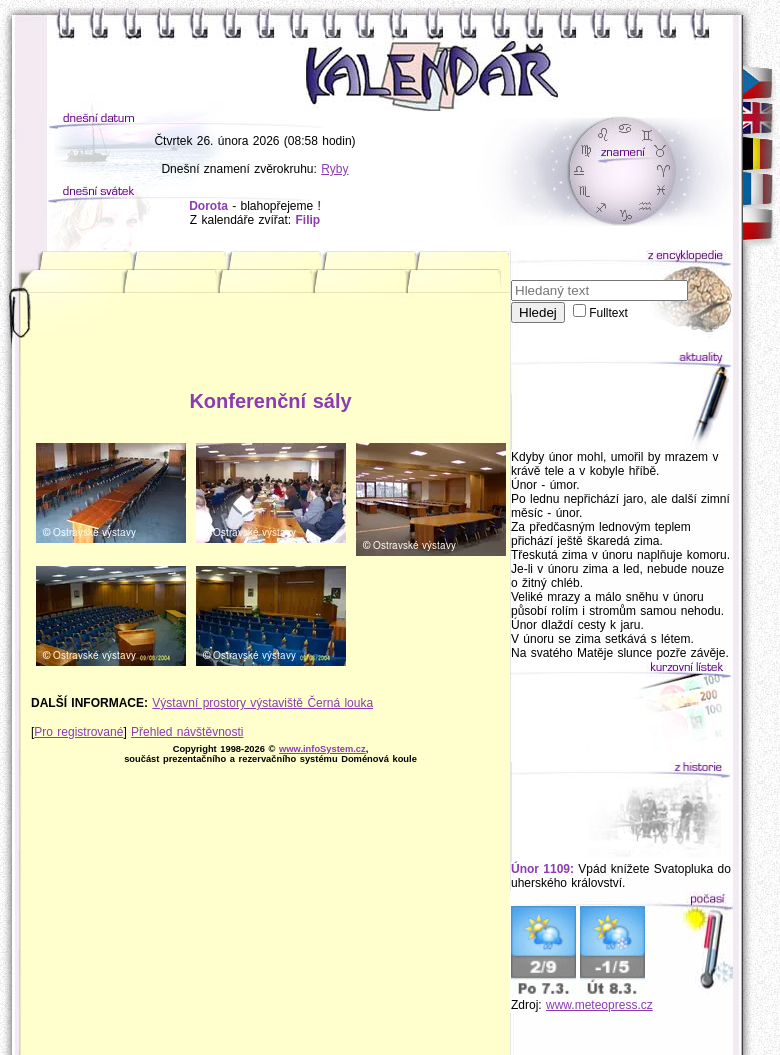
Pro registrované (78, 732)
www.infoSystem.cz (322, 749)
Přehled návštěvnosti (187, 732)
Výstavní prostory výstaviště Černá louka (262, 703)
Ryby (334, 169)
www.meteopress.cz (599, 1005)
